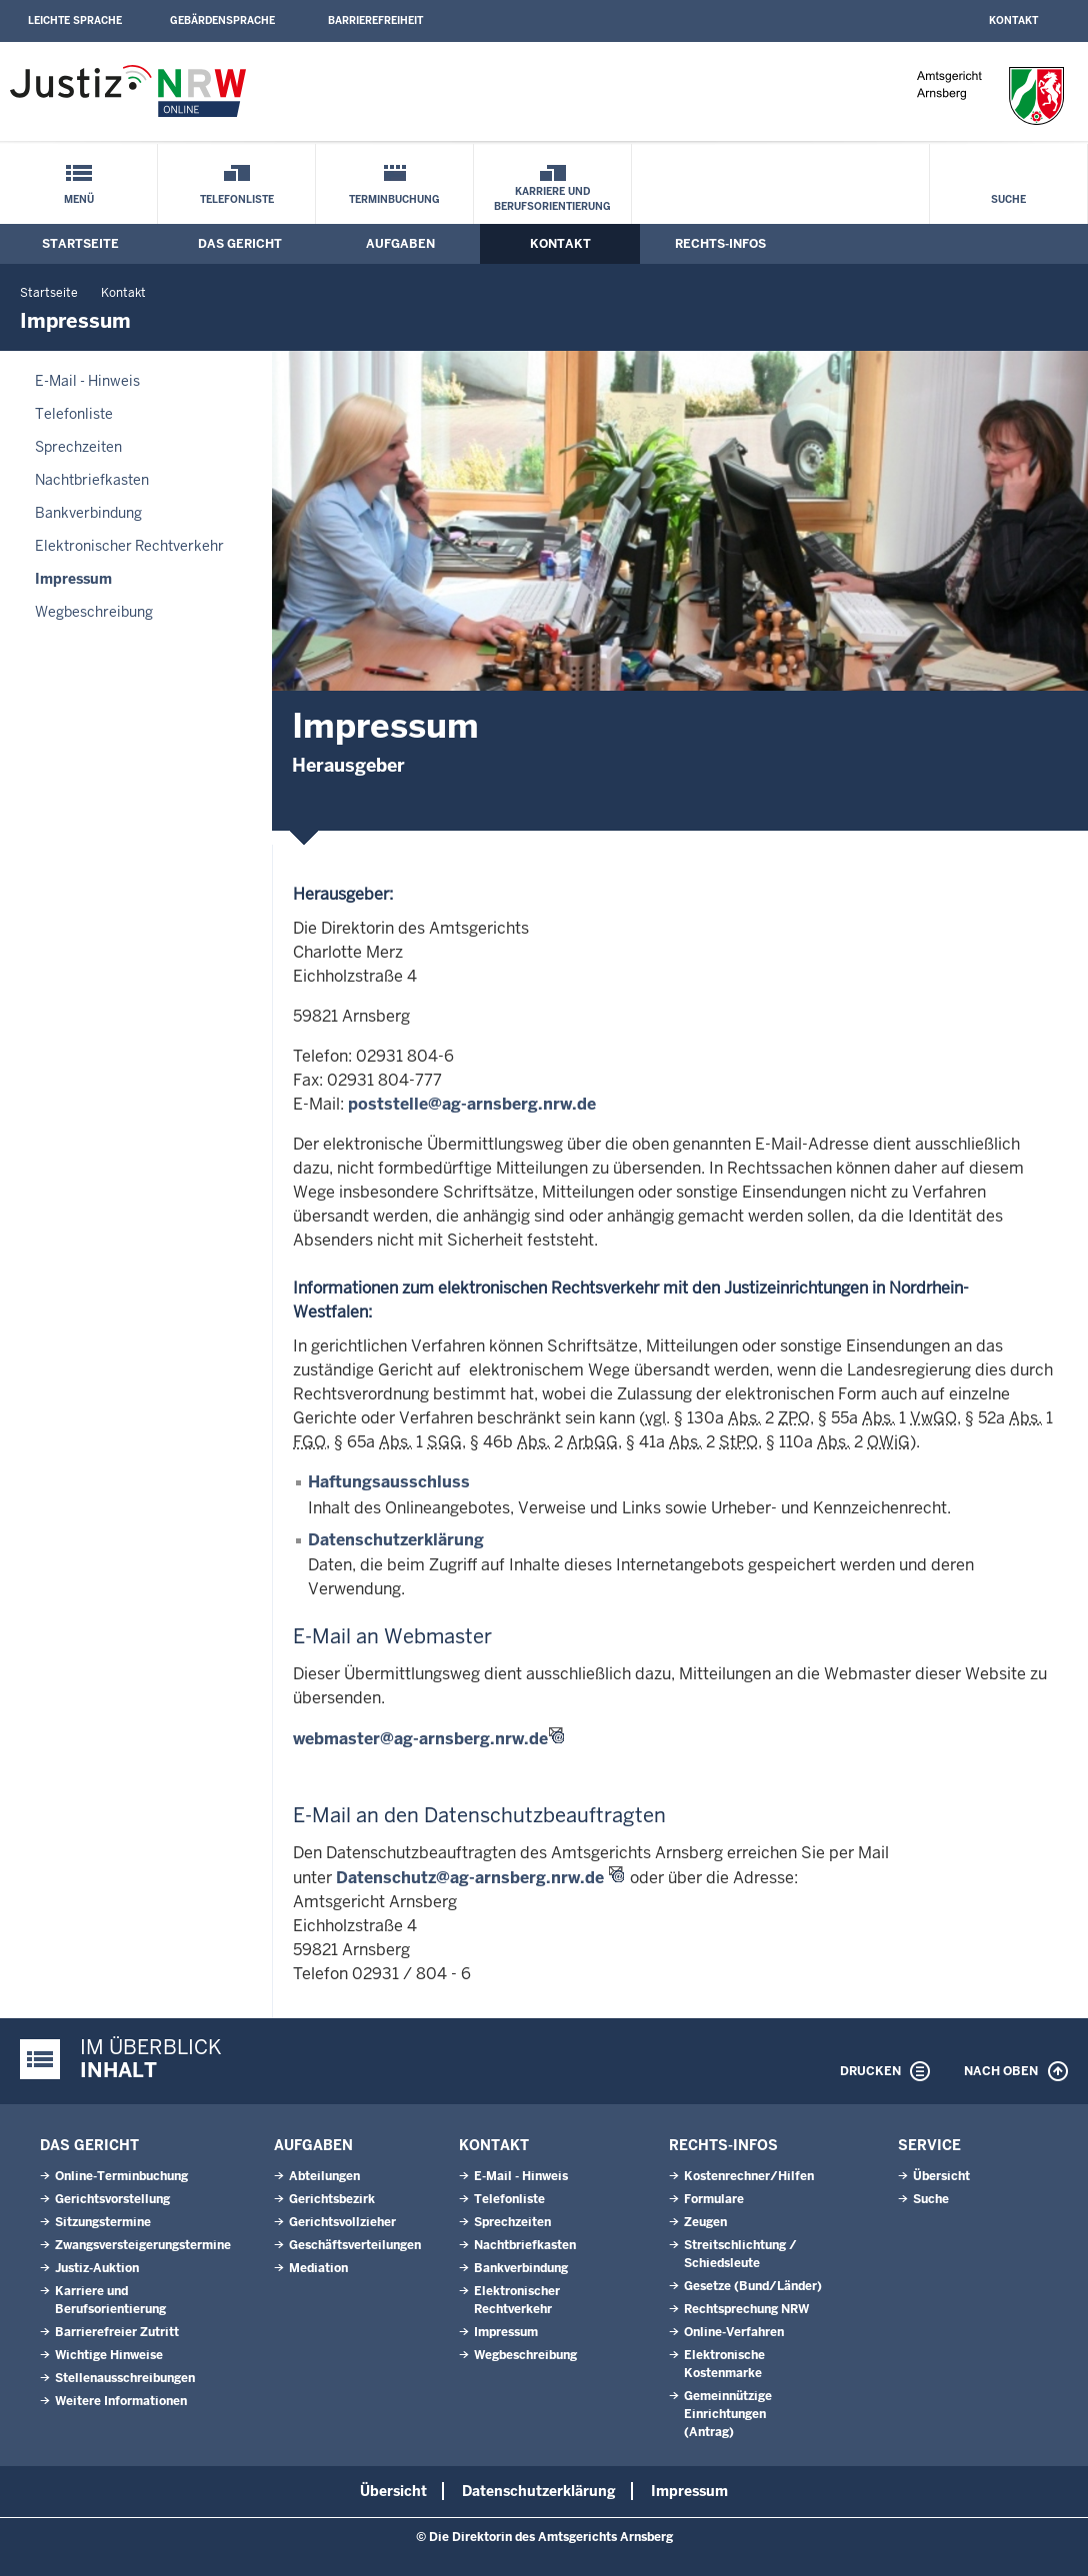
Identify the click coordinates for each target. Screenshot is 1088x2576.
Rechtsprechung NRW (746, 2309)
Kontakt (1013, 20)
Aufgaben (400, 244)
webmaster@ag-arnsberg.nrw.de (420, 1738)
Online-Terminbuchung (121, 2176)
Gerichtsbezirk (332, 2199)
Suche (1008, 199)
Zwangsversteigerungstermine (143, 2245)
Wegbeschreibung (94, 612)
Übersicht (941, 2176)
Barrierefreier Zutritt (117, 2332)
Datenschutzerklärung (396, 1539)
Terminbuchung (394, 199)
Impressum (73, 579)
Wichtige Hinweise (109, 2355)
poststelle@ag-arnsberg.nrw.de (472, 1104)
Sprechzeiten (78, 447)
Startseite (80, 244)
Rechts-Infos (720, 244)
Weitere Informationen (121, 2401)
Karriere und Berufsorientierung (552, 199)
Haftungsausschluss (389, 1481)
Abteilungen (324, 2176)
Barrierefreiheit (375, 20)
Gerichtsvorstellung (112, 2199)
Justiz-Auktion (97, 2268)
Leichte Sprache (75, 20)
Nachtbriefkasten (92, 480)
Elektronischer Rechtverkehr (129, 546)
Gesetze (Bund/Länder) (753, 2286)
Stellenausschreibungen (125, 2378)
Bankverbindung (88, 513)
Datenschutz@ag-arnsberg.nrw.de (470, 1877)
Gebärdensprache (222, 20)
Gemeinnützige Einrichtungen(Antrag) (728, 2414)
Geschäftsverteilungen (355, 2245)
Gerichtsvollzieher (342, 2222)
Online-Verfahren (734, 2332)
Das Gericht (240, 244)
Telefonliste (237, 199)
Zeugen (705, 2222)
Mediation (318, 2268)
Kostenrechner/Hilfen (749, 2176)
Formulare (714, 2199)
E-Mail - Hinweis (87, 381)
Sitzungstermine (103, 2222)
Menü (79, 199)
